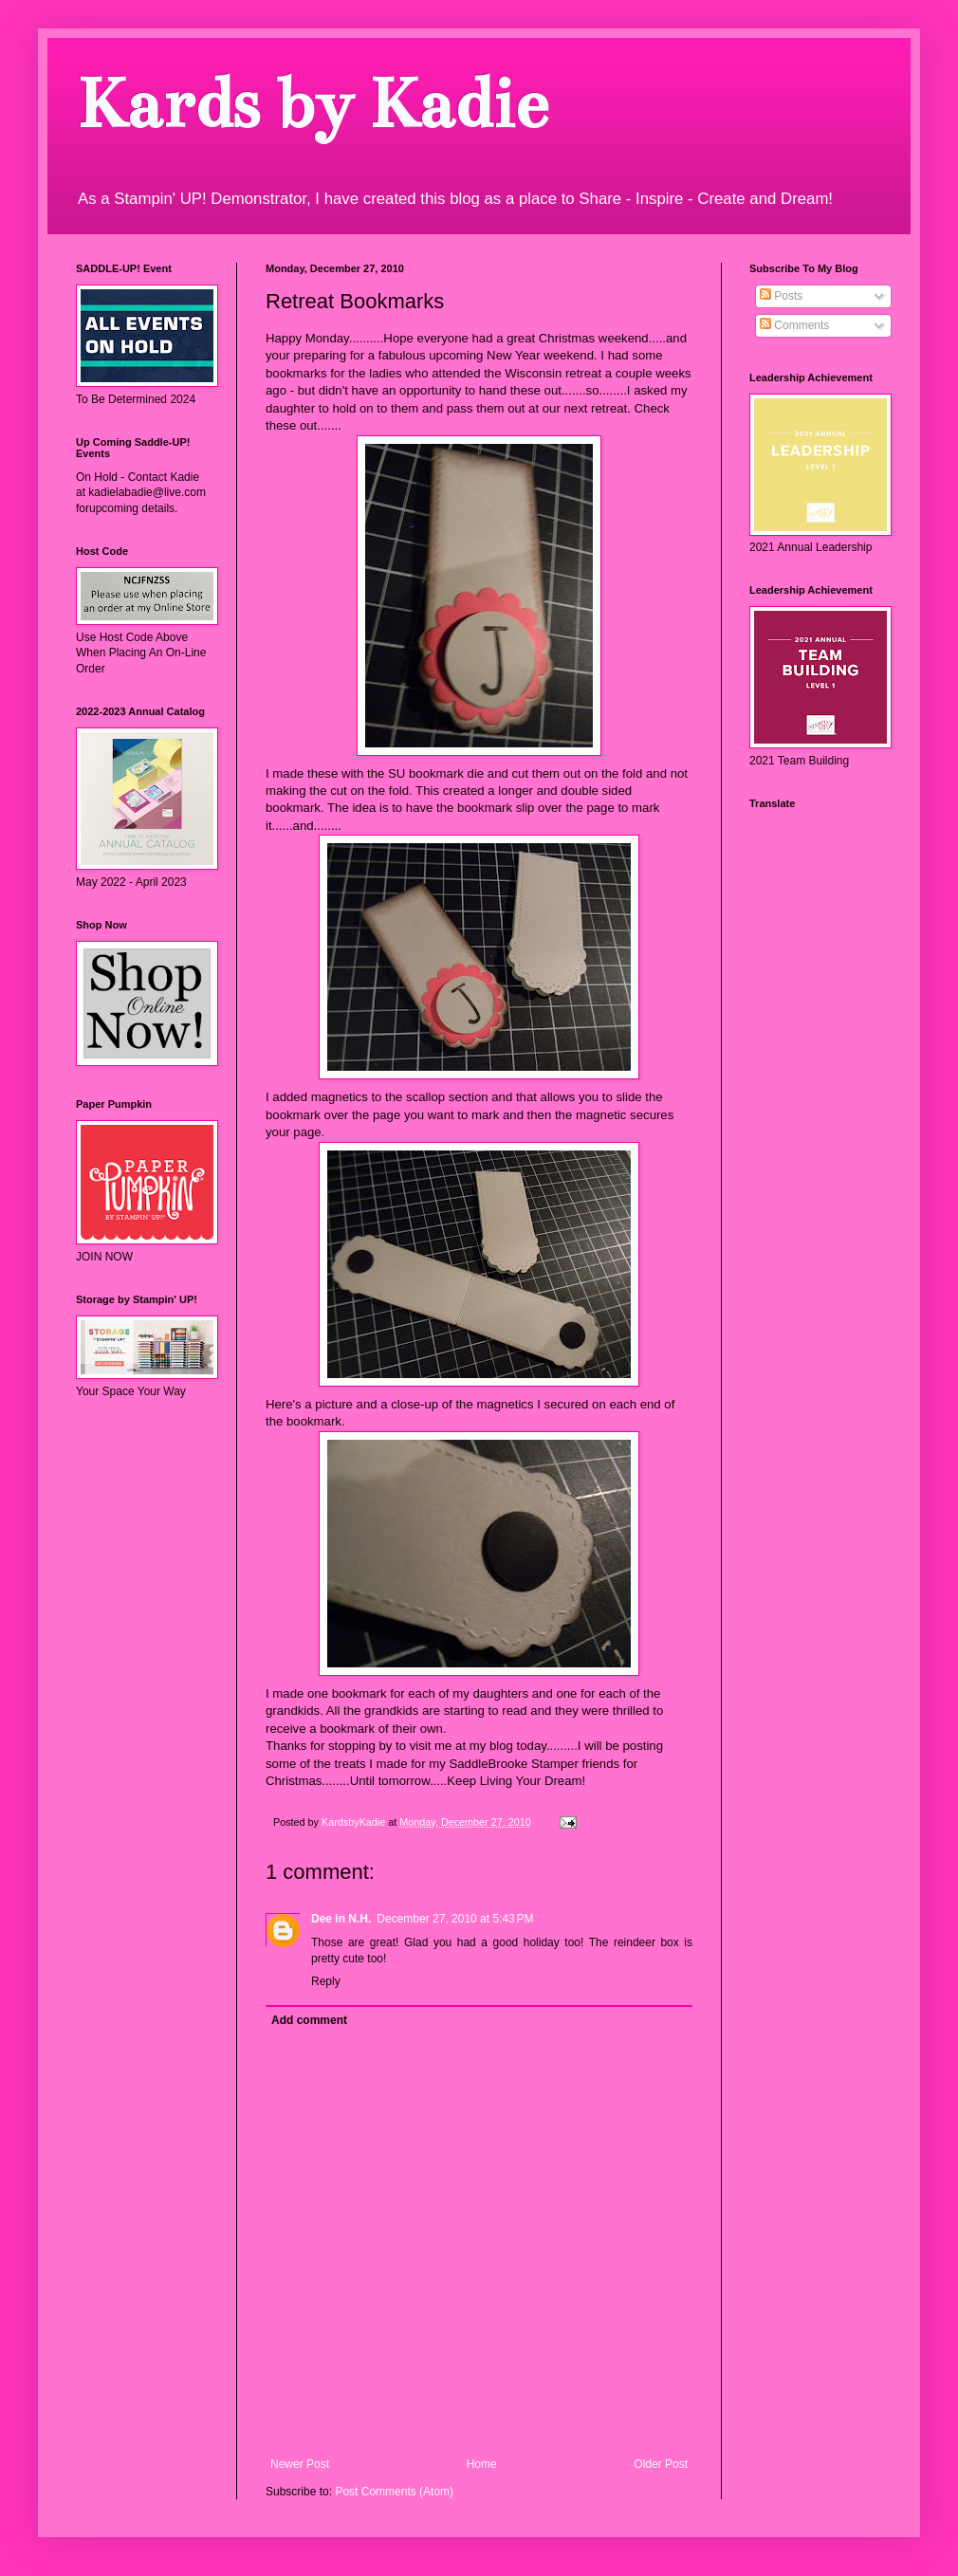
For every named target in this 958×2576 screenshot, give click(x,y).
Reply (326, 1981)
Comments (794, 325)
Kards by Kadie (311, 104)
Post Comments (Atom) (394, 2491)
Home (482, 2464)
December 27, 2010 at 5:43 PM (455, 1918)
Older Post (661, 2464)
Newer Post (299, 2464)
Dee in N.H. (341, 1918)
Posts (781, 296)
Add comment (309, 2020)
